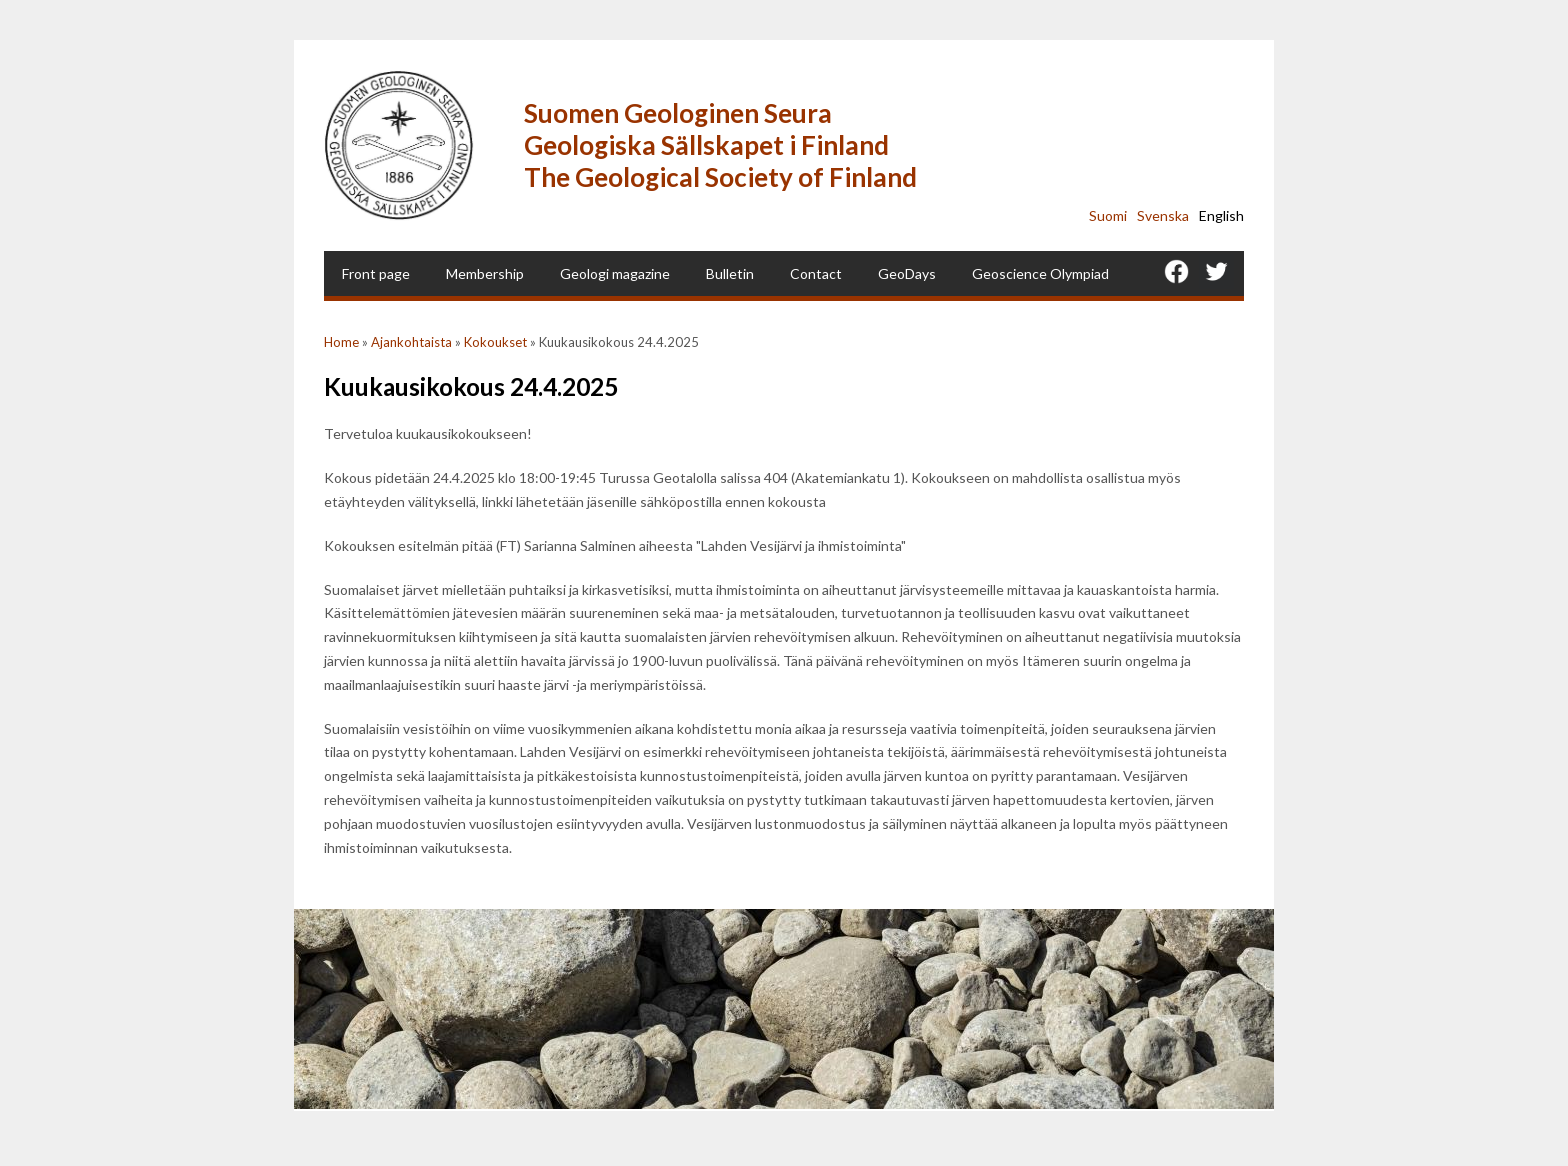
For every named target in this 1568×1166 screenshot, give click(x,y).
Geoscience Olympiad (1040, 273)
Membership (485, 273)
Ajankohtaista (411, 342)
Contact (816, 273)
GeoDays (907, 273)
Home (341, 342)
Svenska (1163, 215)
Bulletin (730, 273)
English (1221, 215)
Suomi (1108, 215)
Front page (376, 273)
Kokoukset (495, 342)
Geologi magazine (615, 273)
